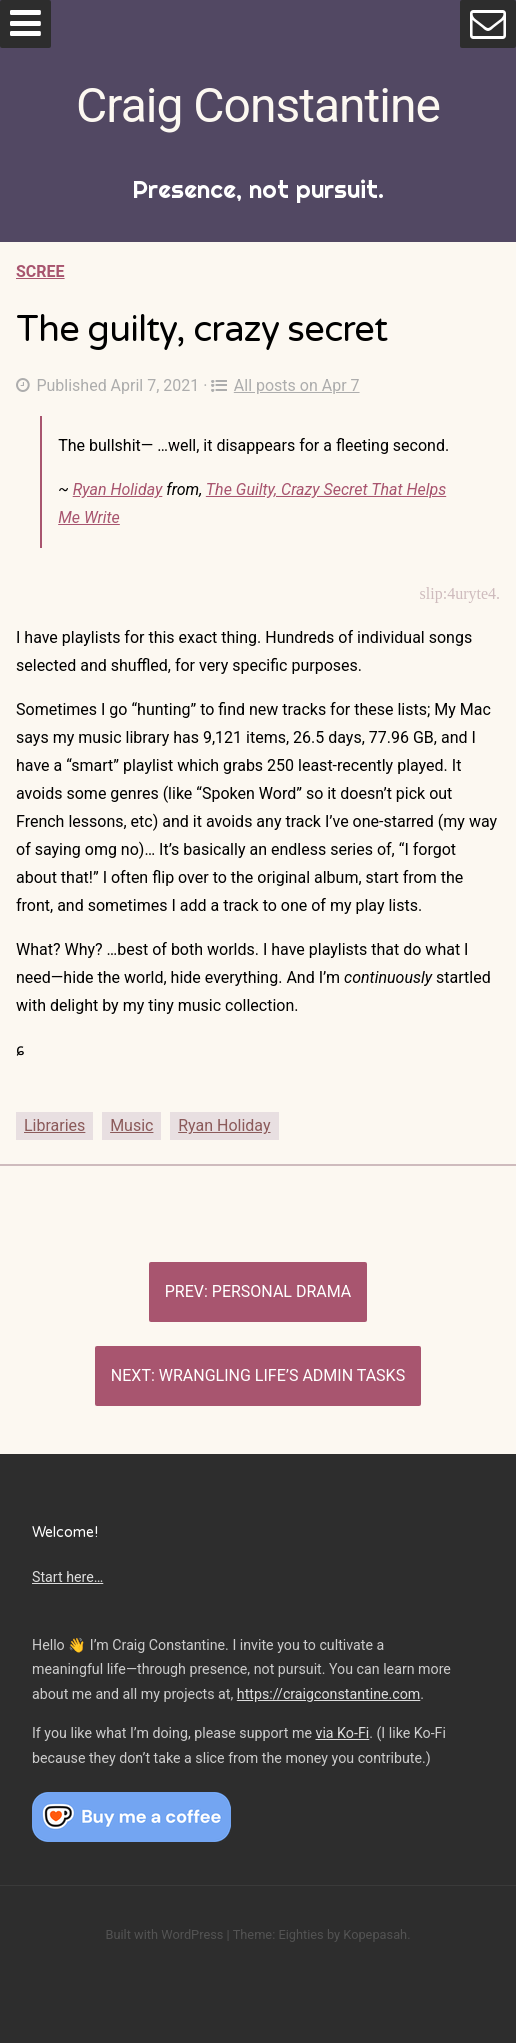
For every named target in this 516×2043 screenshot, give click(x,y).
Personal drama (281, 1291)
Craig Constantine (258, 105)
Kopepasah (375, 1934)
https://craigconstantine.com (329, 1694)
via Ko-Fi (343, 1733)
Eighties (300, 1934)
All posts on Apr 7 (285, 385)
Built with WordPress (164, 1934)
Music (131, 1125)
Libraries (54, 1125)
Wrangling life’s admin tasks (282, 1375)
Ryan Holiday (118, 489)
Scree (40, 271)
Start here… (67, 1577)
